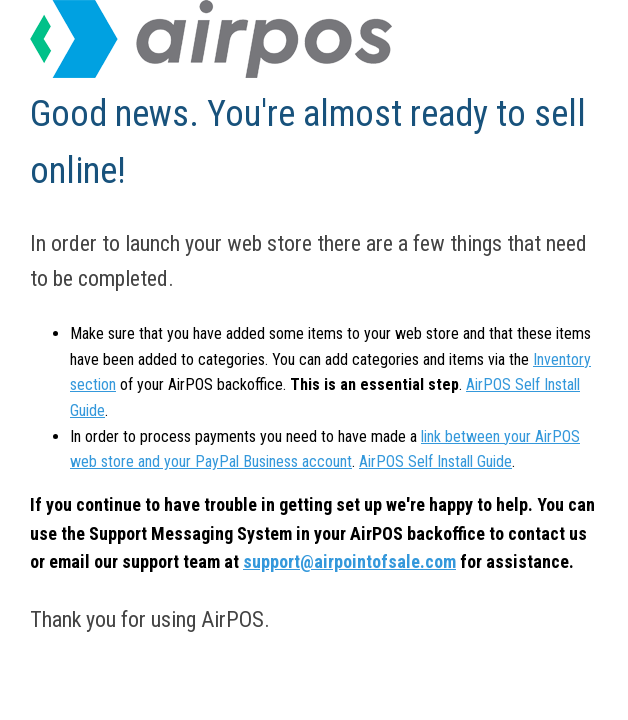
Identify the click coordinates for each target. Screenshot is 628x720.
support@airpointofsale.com (349, 561)
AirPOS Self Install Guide (435, 461)
